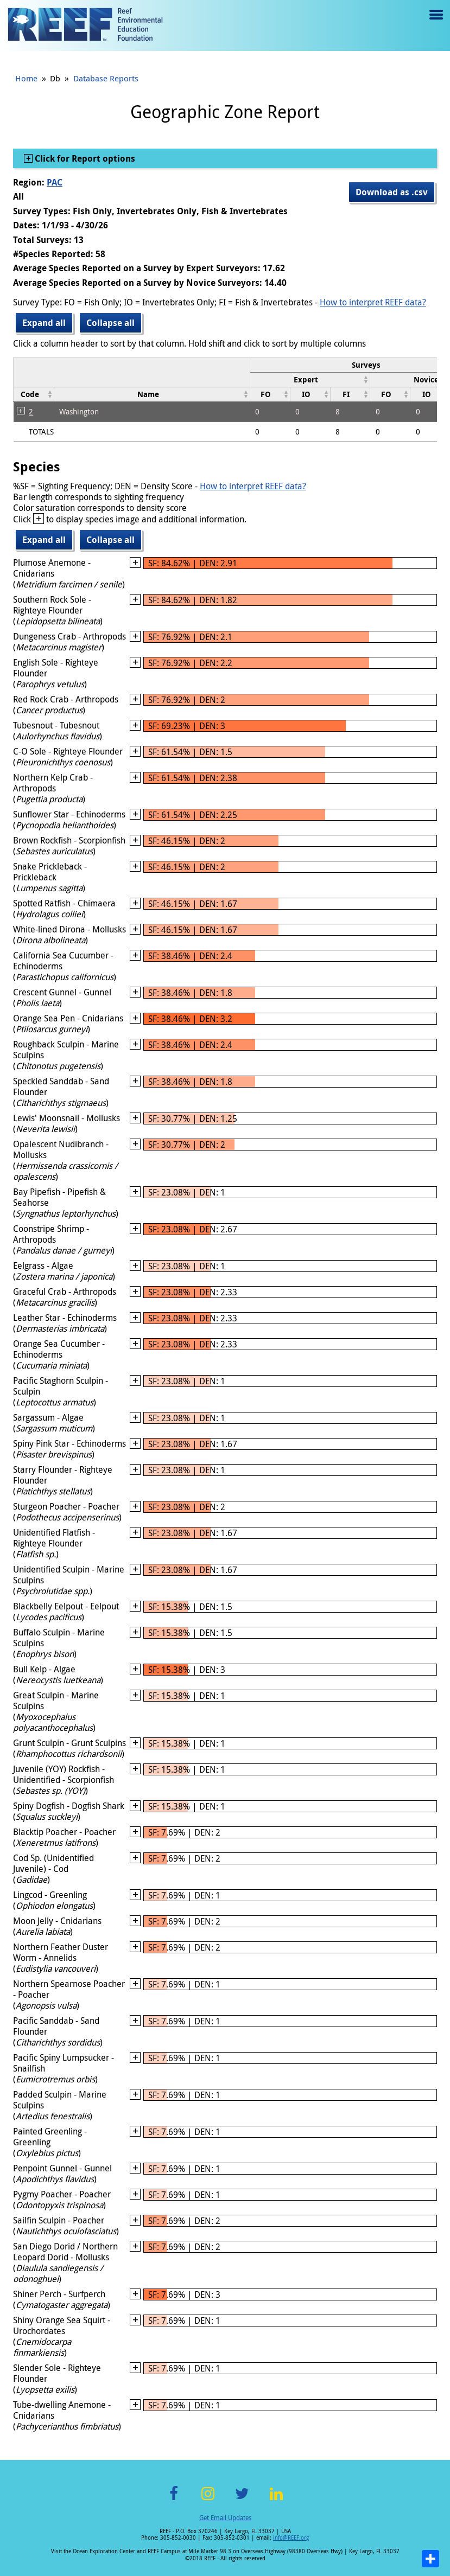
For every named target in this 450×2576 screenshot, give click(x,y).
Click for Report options (84, 158)
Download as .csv (392, 192)
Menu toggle (435, 22)
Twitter (242, 2499)
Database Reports (105, 78)
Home (26, 78)
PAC (54, 182)
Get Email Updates (225, 2517)
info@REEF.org (291, 2537)
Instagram (208, 2499)
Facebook (173, 2499)
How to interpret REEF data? (373, 302)
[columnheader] (310, 379)
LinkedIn (276, 2499)
